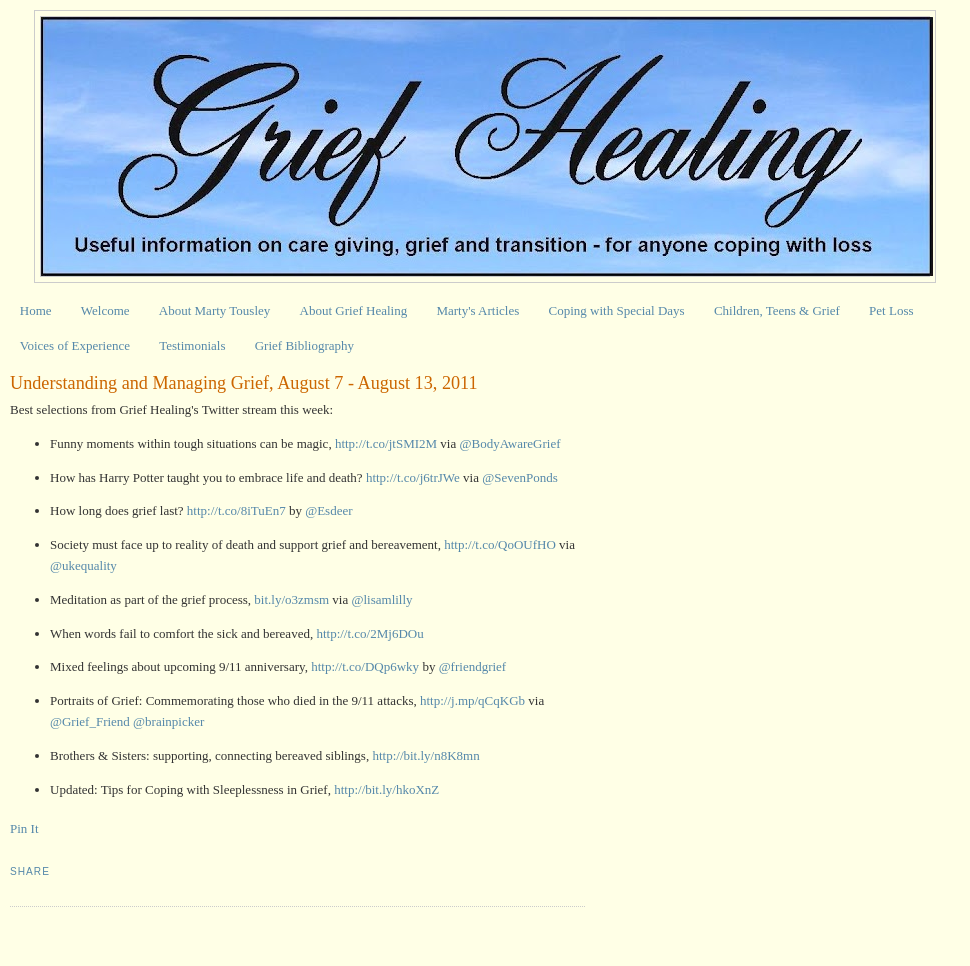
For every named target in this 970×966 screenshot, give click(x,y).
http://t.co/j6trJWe (413, 477)
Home (36, 310)
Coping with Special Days (617, 310)
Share (30, 871)
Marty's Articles (477, 310)
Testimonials (192, 345)
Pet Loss (891, 310)
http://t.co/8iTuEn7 (236, 510)
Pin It (24, 828)
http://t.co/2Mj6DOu (369, 633)
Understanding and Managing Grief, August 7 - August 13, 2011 (244, 383)
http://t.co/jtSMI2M (386, 443)
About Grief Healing (354, 310)
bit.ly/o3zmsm (291, 599)
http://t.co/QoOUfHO (500, 544)
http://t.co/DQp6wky (365, 666)
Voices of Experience (75, 345)
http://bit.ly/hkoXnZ (386, 789)
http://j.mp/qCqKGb (472, 700)
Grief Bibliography (304, 345)
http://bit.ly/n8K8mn (425, 755)
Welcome (105, 310)
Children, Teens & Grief (777, 310)
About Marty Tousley (215, 310)
